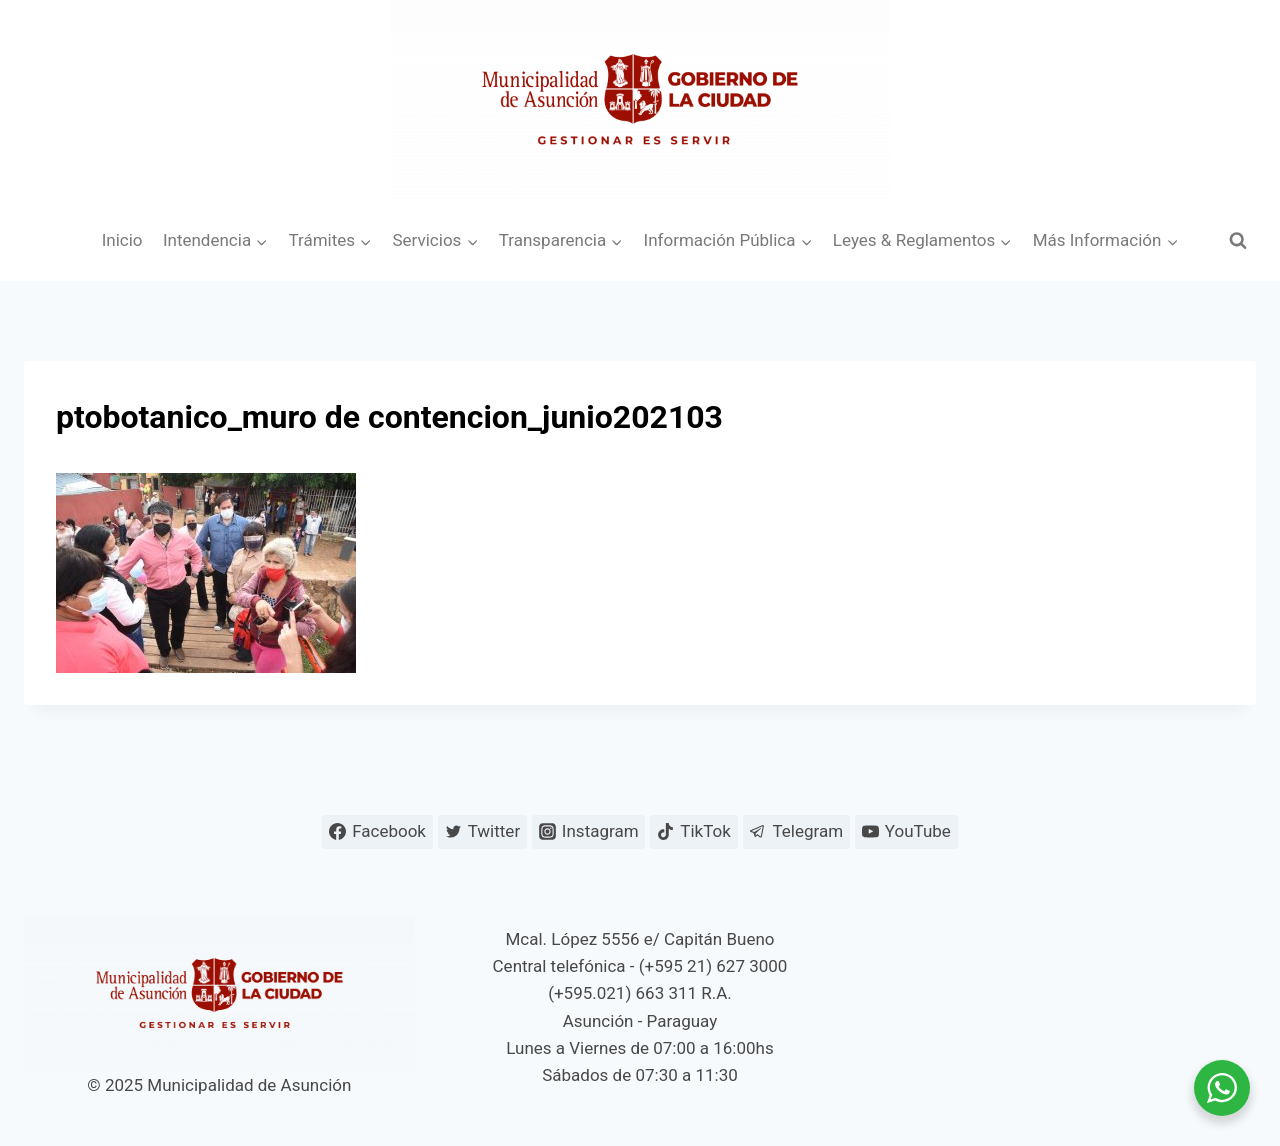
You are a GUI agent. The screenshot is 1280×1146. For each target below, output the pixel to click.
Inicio (122, 240)
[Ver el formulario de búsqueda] (1238, 241)
